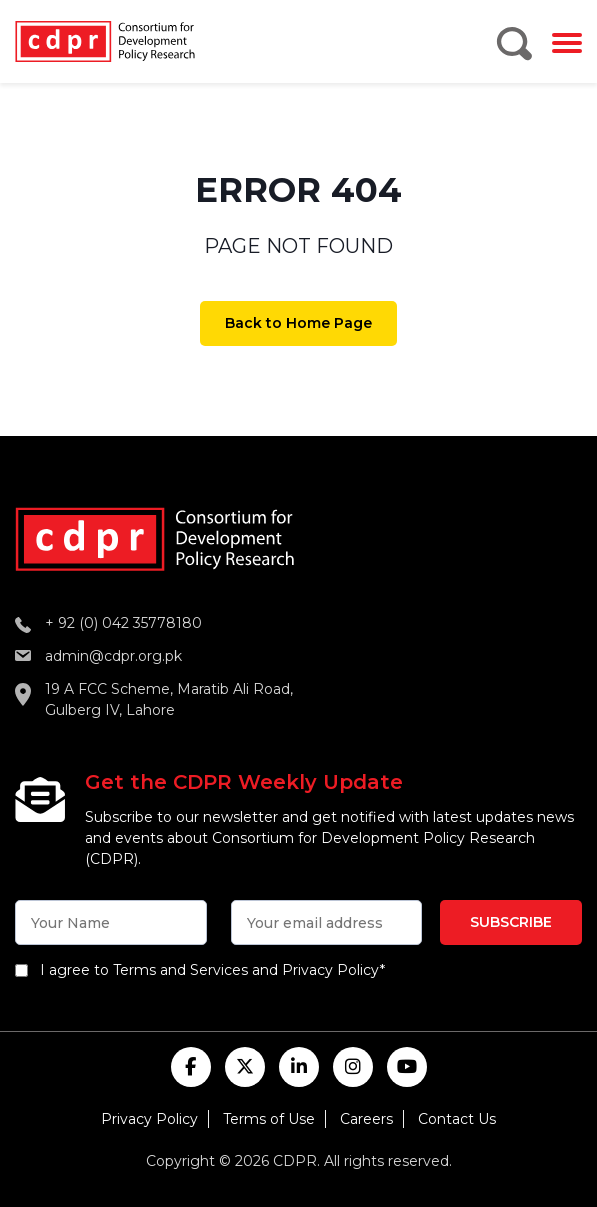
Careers (366, 1119)
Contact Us (457, 1119)
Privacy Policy (149, 1119)
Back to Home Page (298, 323)
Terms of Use (269, 1119)
